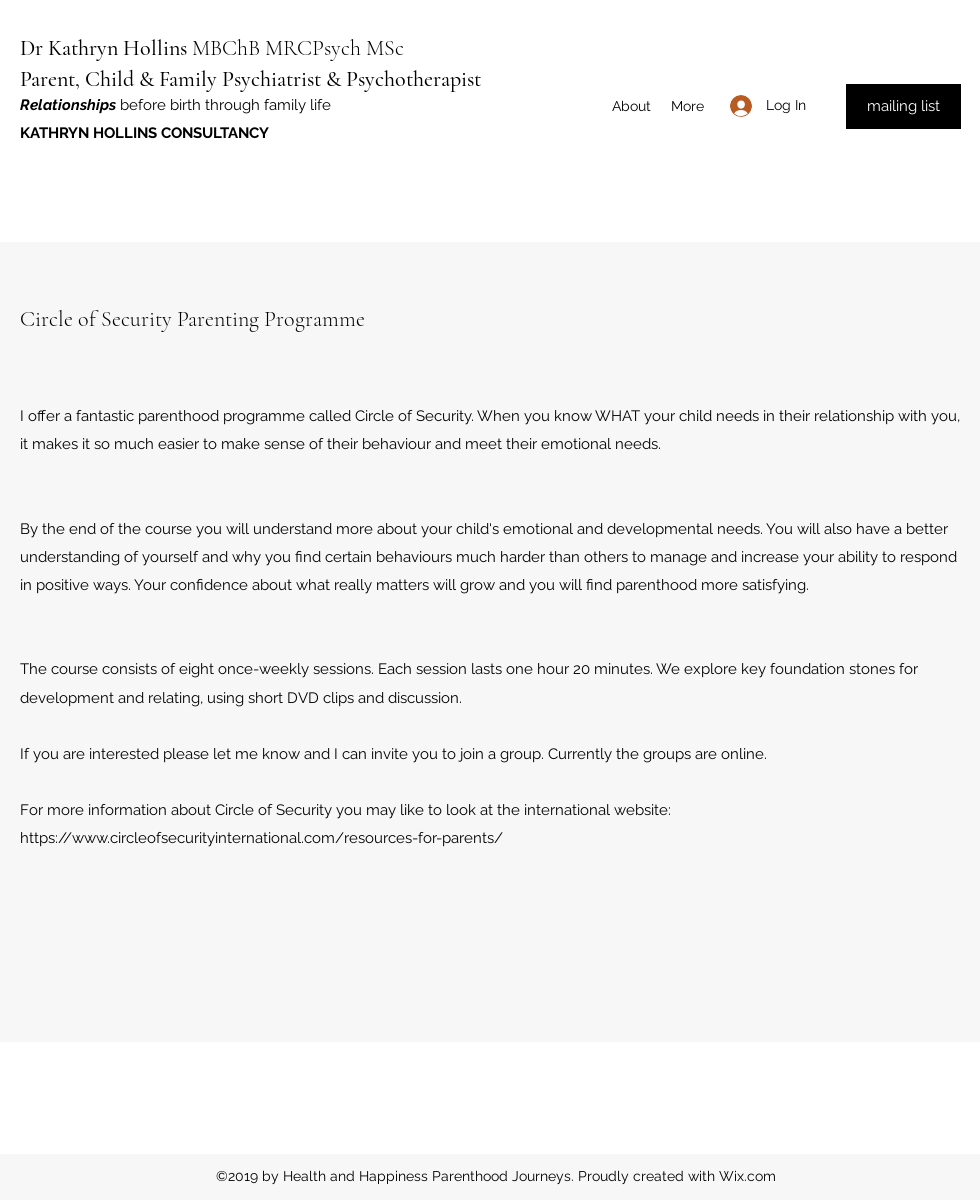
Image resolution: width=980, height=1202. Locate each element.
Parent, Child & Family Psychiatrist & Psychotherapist (250, 79)
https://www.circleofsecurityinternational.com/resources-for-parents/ (261, 838)
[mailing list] (903, 106)
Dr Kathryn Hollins (103, 48)
